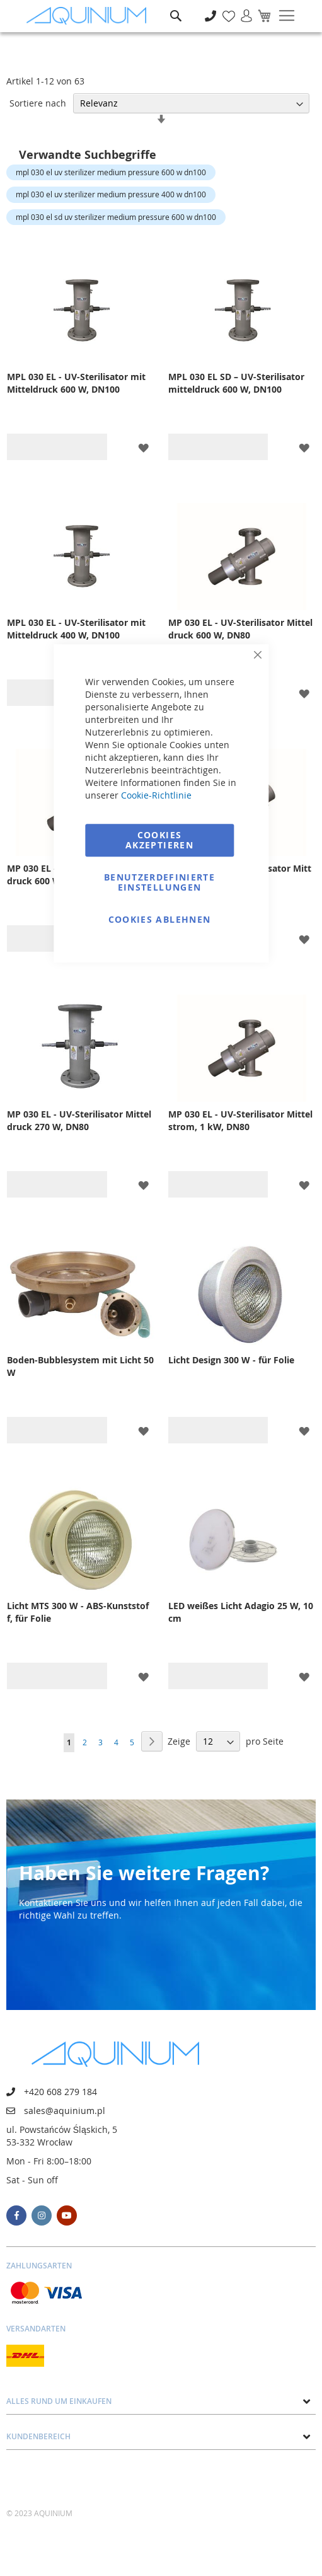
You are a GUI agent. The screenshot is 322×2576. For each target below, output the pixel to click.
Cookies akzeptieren (159, 840)
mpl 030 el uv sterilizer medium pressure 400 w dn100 (111, 194)
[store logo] (89, 16)
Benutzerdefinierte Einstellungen (159, 882)
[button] (143, 447)
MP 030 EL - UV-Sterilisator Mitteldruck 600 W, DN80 (240, 628)
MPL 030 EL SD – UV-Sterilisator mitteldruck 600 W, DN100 (236, 383)
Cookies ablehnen (159, 919)
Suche (176, 6)
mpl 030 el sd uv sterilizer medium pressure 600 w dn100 (116, 217)
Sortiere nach (37, 103)
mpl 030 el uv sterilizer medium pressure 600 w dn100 (111, 172)
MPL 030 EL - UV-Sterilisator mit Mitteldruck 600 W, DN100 (76, 383)
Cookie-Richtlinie (156, 795)
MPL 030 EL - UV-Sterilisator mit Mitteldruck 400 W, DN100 (76, 628)
